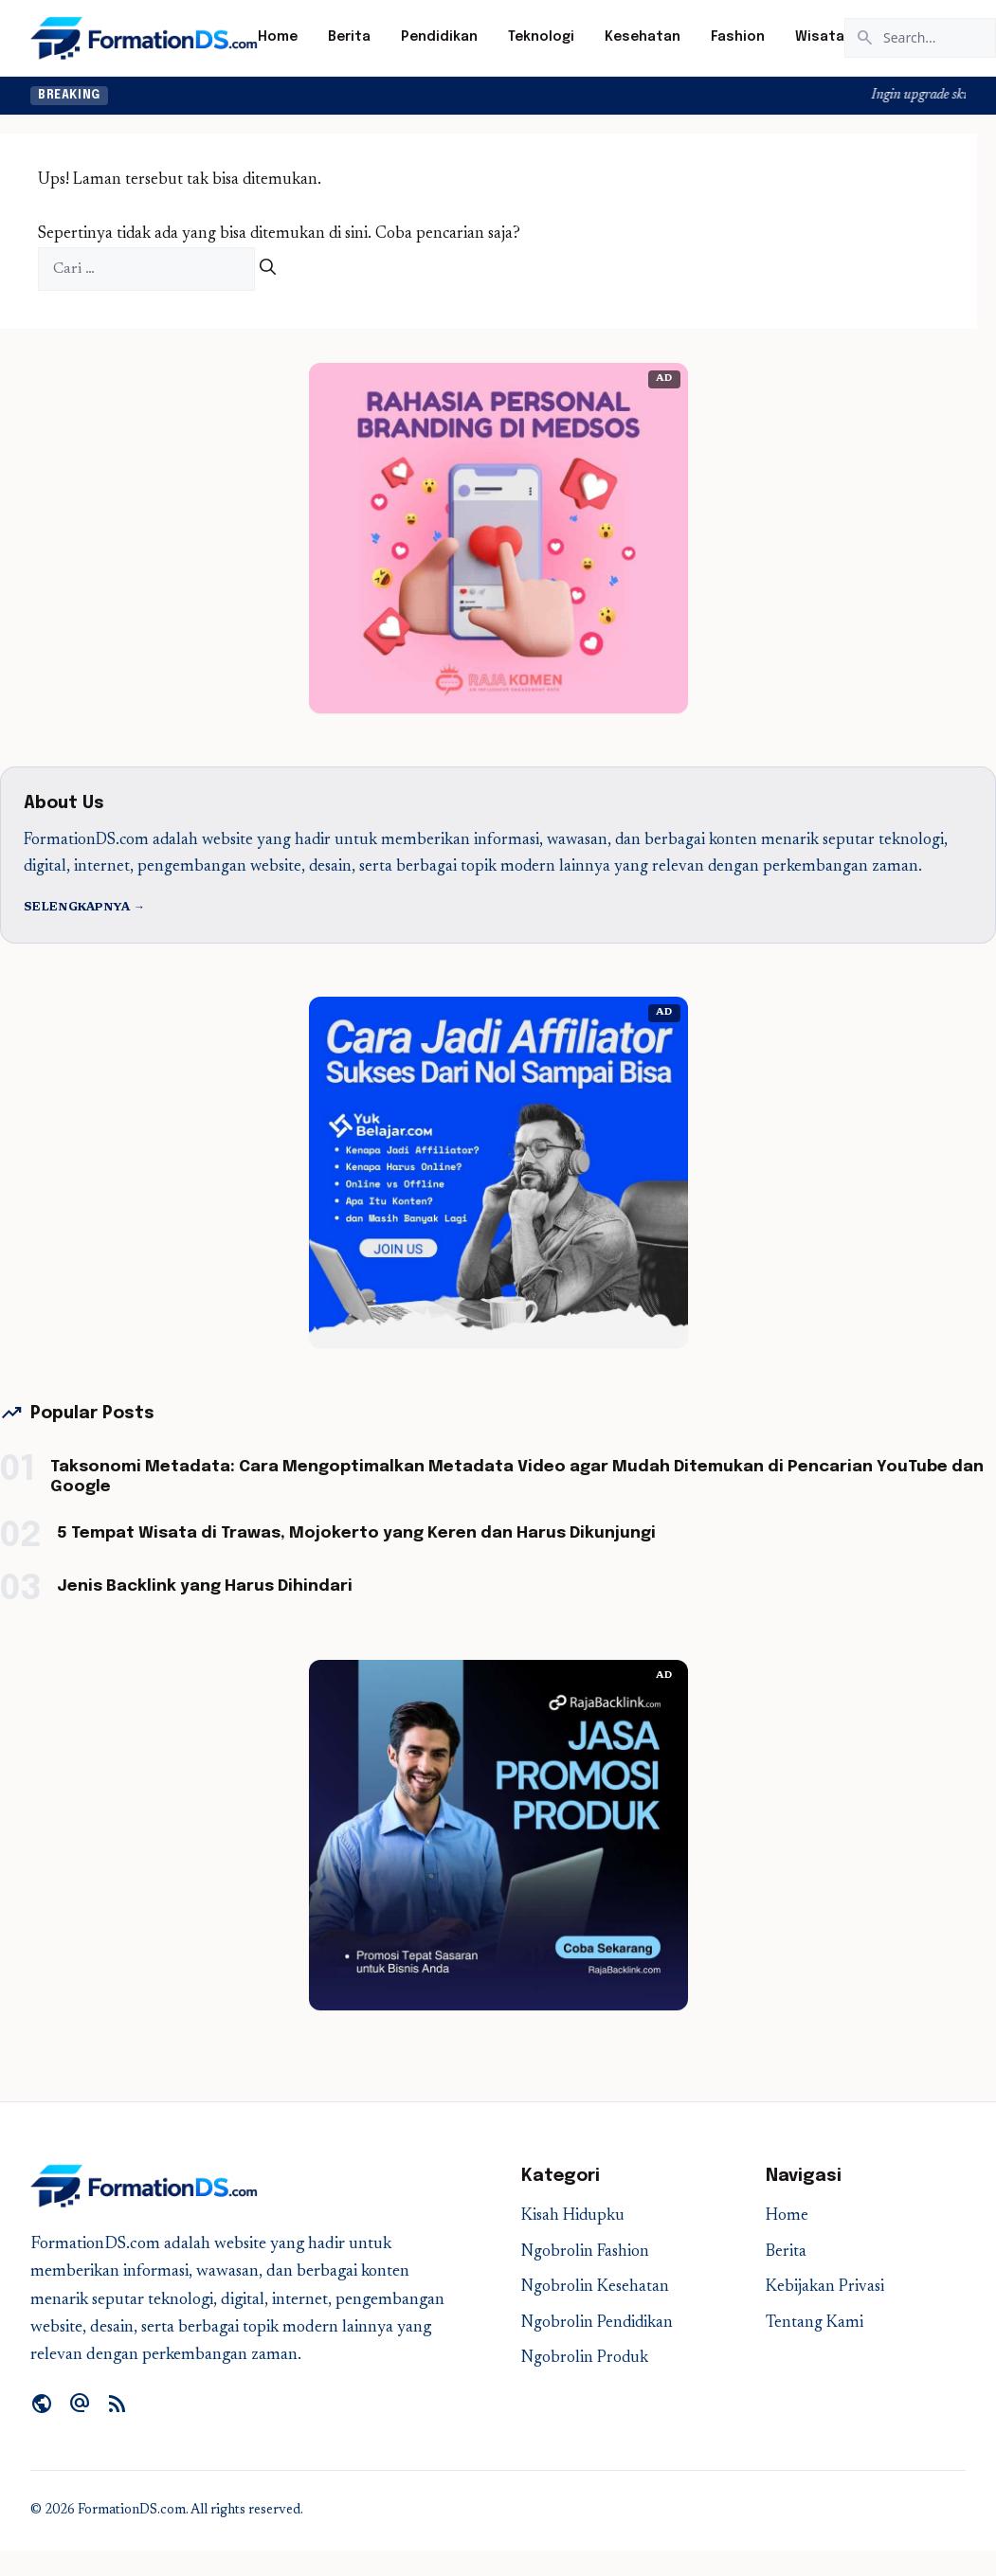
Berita (349, 37)
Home (278, 37)
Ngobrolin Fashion (585, 2252)
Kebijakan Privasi (825, 2287)
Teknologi (541, 37)
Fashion (738, 37)
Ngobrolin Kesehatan (595, 2287)
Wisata (819, 37)
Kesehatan (642, 37)
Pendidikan (439, 37)
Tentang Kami (814, 2323)
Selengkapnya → (84, 907)
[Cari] (268, 269)
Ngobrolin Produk (584, 2359)
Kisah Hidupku (573, 2216)
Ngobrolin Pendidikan (597, 2323)
